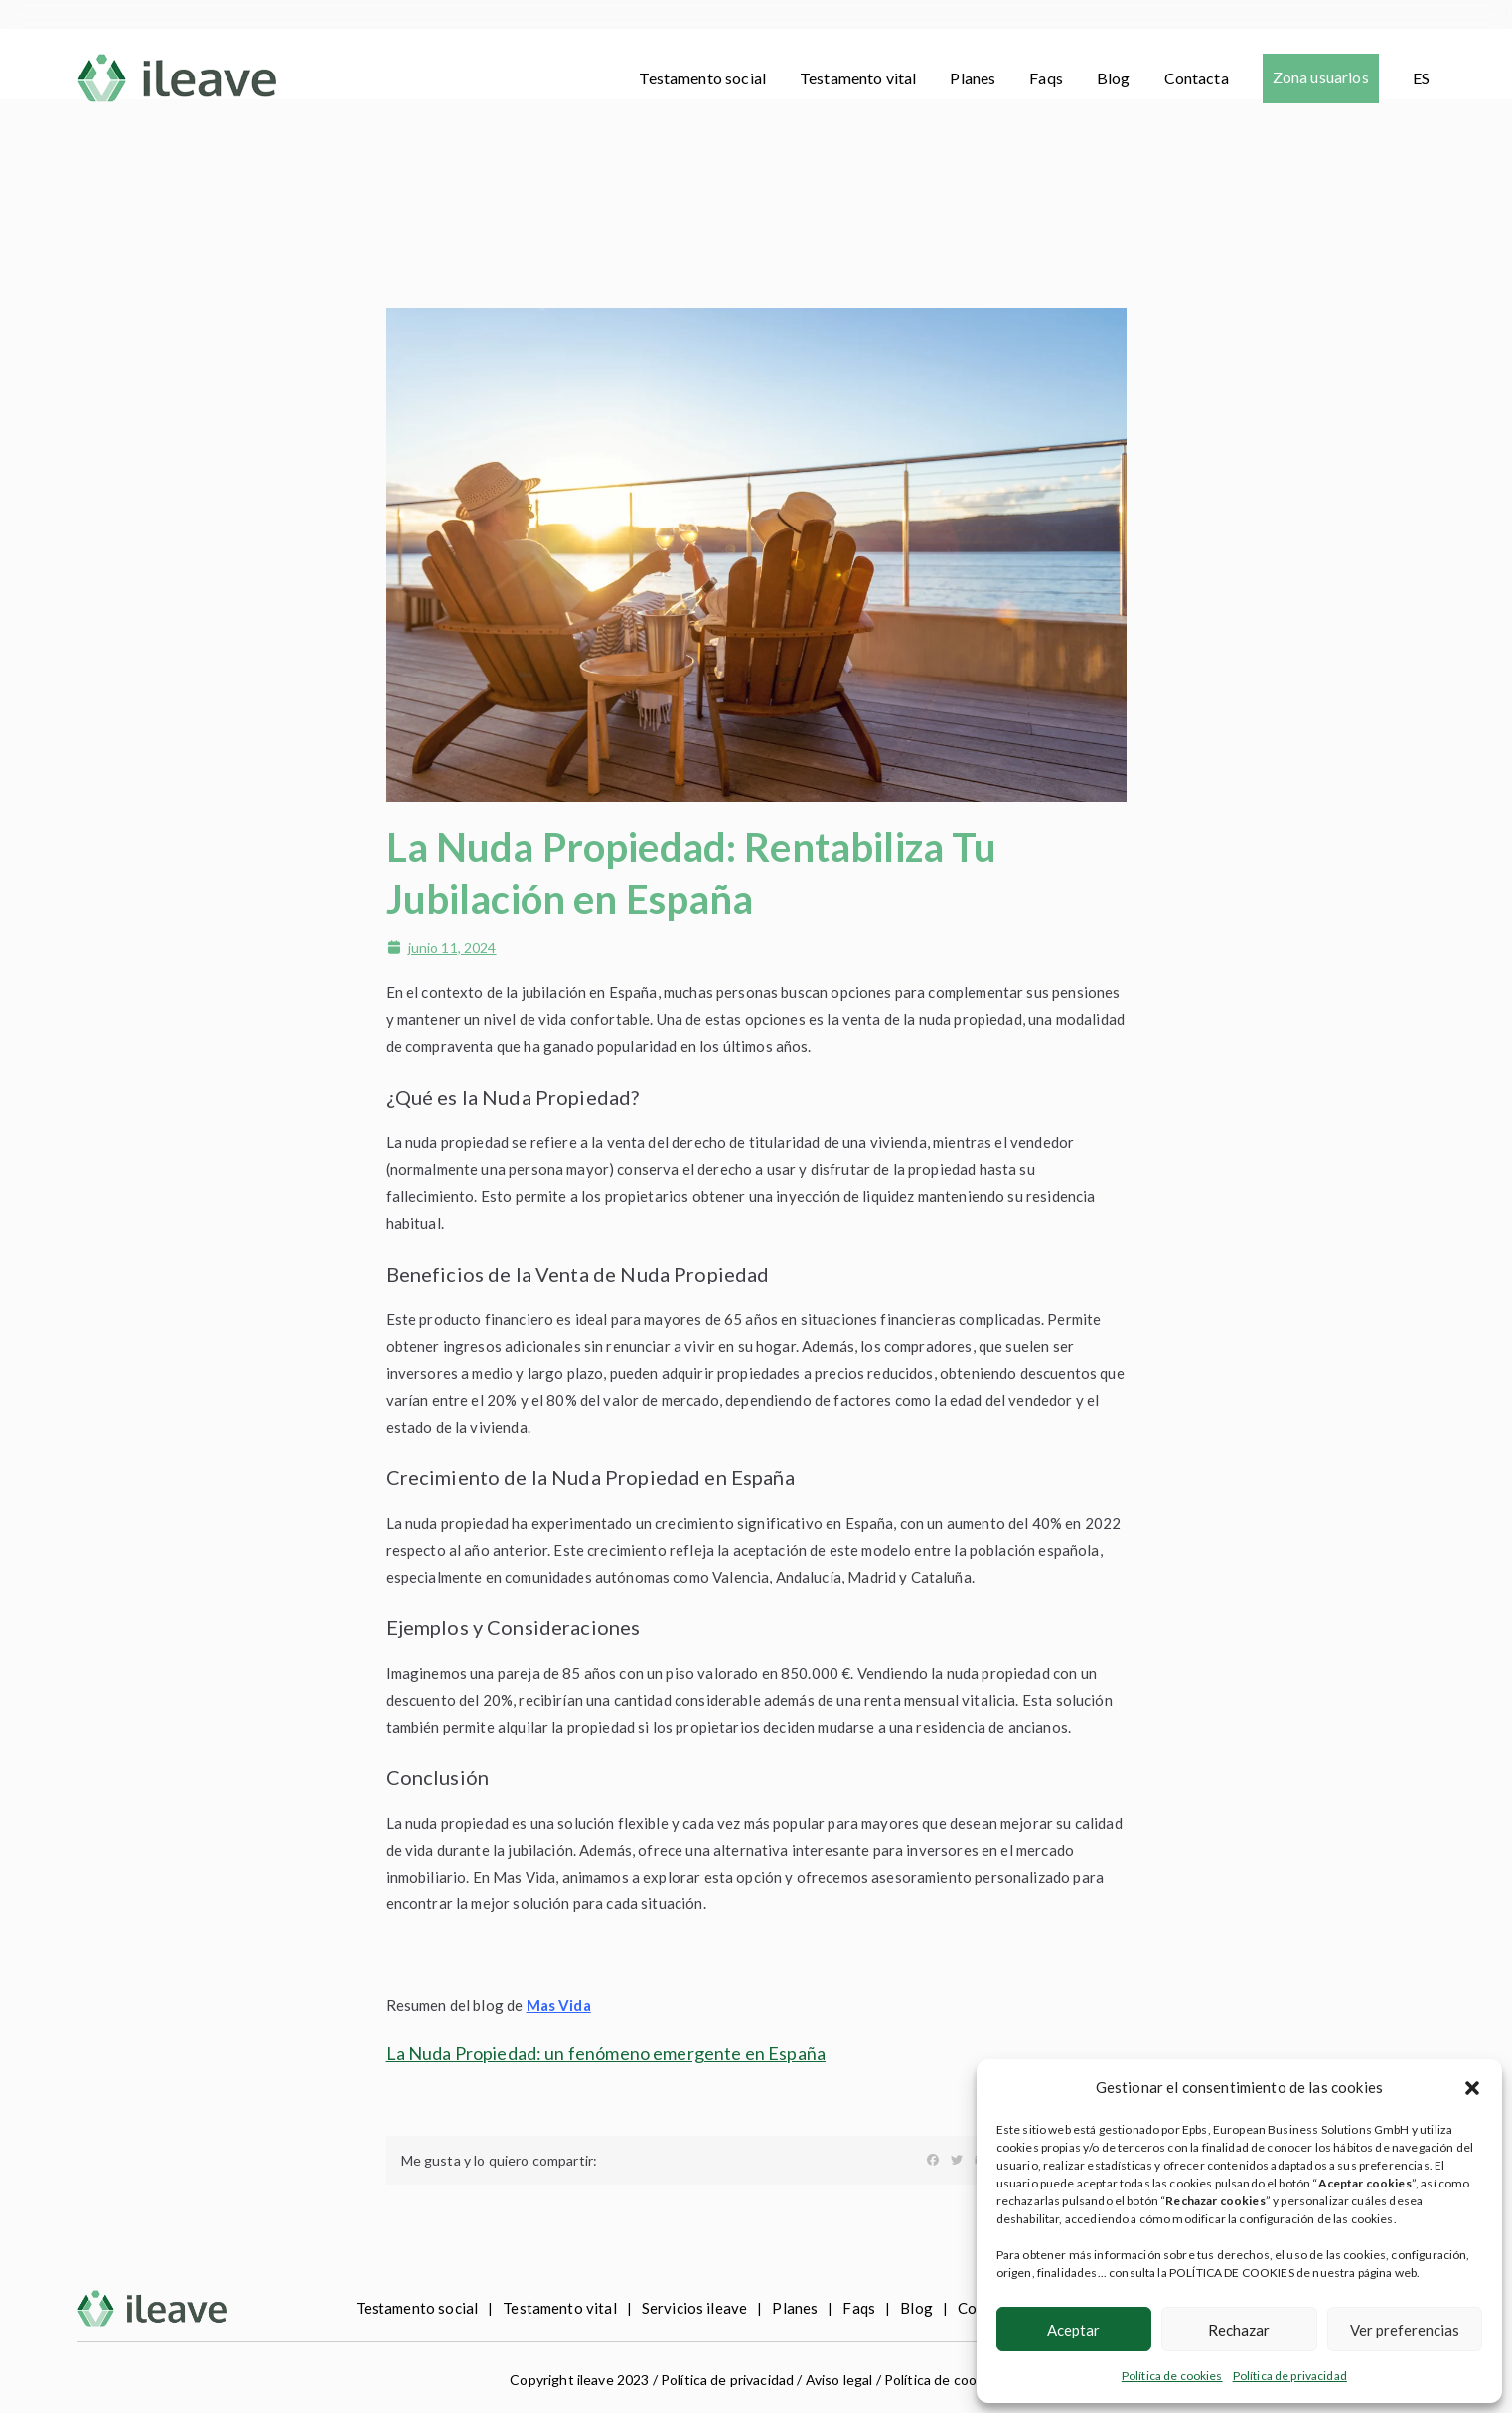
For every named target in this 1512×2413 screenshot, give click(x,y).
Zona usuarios (1321, 77)
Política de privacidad (1290, 2375)
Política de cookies (1172, 2375)
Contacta (1196, 78)
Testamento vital (858, 78)
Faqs (1046, 78)
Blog (1114, 78)
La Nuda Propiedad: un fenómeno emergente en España (606, 2053)
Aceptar (1073, 2329)
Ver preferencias (1404, 2329)
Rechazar (1239, 2329)
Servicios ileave (694, 2308)
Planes (972, 78)
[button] (1472, 2088)
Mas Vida (559, 2005)
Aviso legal (839, 2379)
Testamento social (702, 78)
